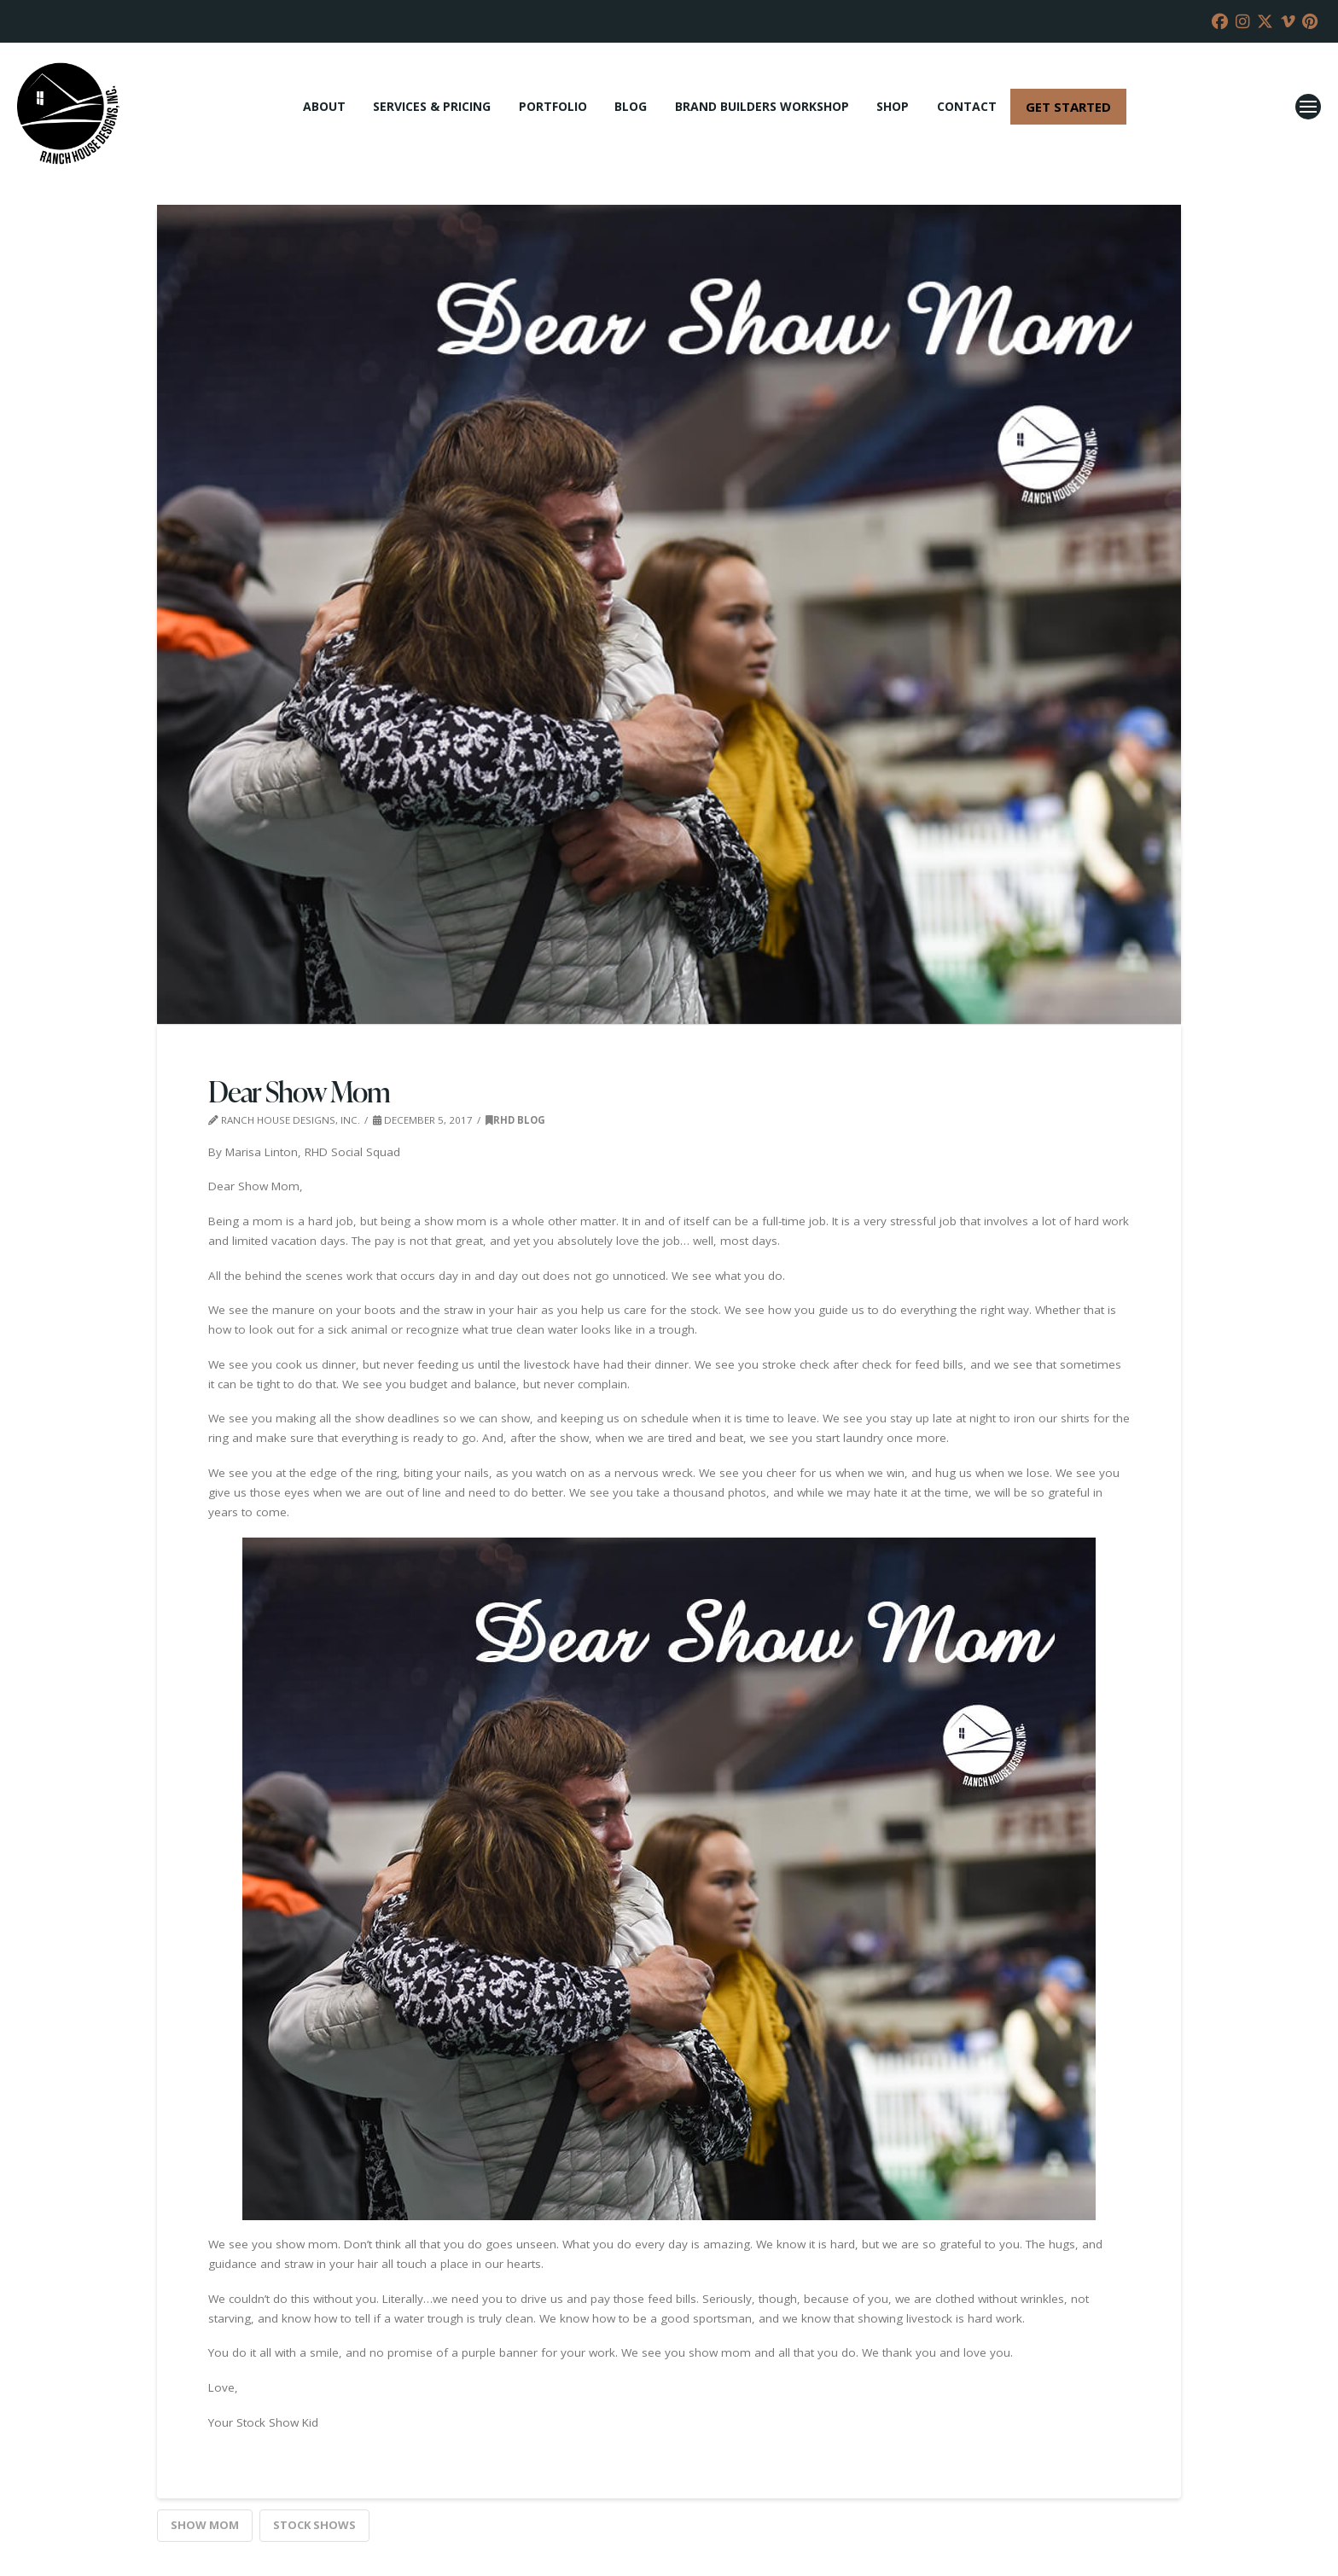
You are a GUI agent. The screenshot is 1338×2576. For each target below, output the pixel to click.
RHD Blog (515, 1120)
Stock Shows (314, 2524)
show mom (205, 2524)
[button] (1308, 106)
